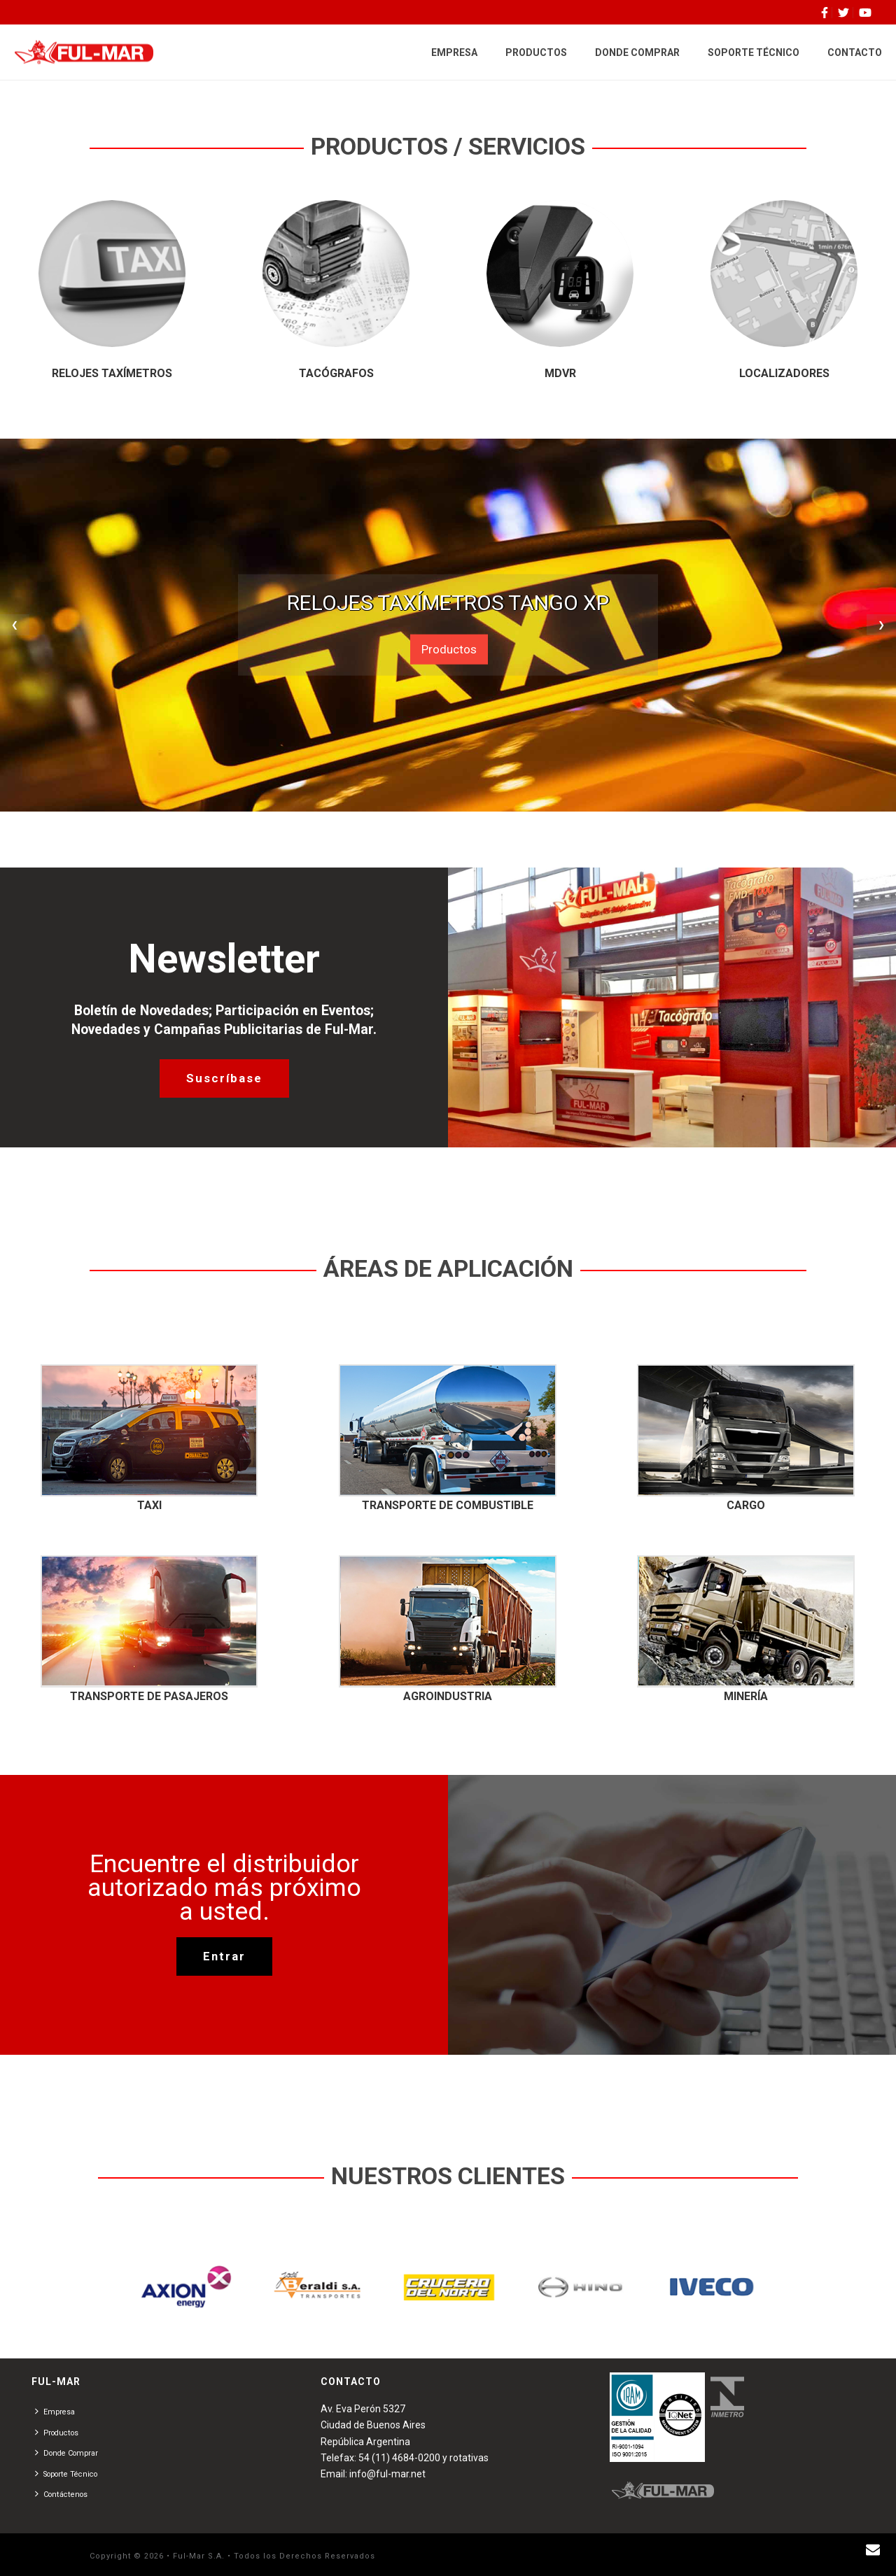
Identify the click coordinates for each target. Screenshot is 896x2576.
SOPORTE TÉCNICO (753, 52)
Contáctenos (61, 2494)
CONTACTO (854, 52)
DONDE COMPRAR (637, 52)
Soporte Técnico (66, 2473)
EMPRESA (454, 52)
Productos (449, 649)
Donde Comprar (66, 2452)
